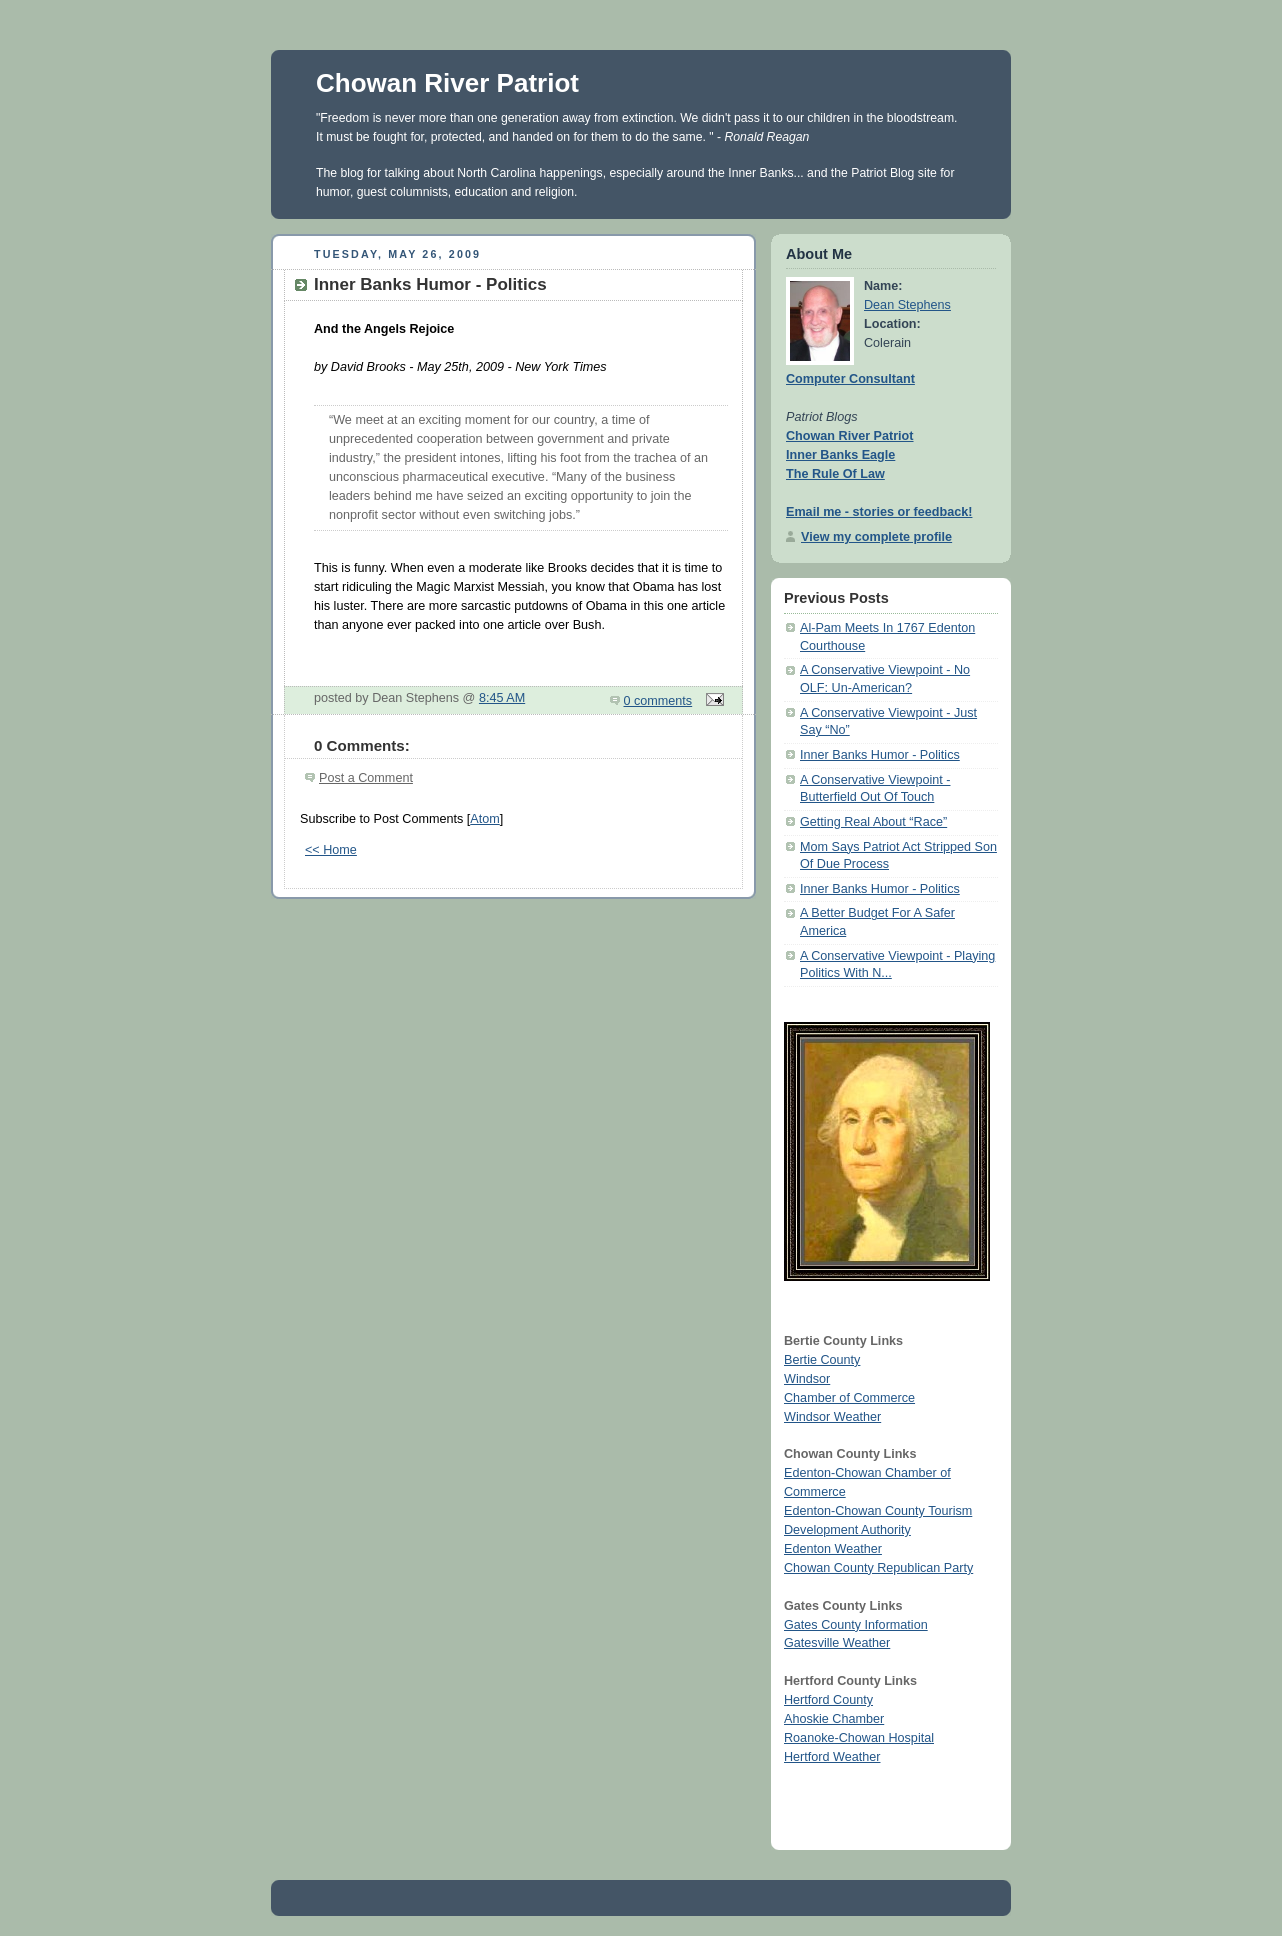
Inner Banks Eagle (840, 455)
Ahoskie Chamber (834, 1719)
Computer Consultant (850, 379)
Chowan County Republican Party (878, 1568)
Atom (484, 819)
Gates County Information (856, 1625)
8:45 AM (502, 698)
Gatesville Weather (837, 1643)
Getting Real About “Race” (873, 822)
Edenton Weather (833, 1549)
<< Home (331, 850)
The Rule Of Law (835, 474)
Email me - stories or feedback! (879, 512)
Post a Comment (366, 778)
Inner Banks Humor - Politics (880, 755)
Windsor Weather (832, 1417)
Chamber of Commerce (849, 1398)
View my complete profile (876, 537)
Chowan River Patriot (447, 83)
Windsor (807, 1379)
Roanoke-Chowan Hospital (859, 1738)
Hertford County (828, 1700)
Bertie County (822, 1360)
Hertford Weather (832, 1757)
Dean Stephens (907, 305)
